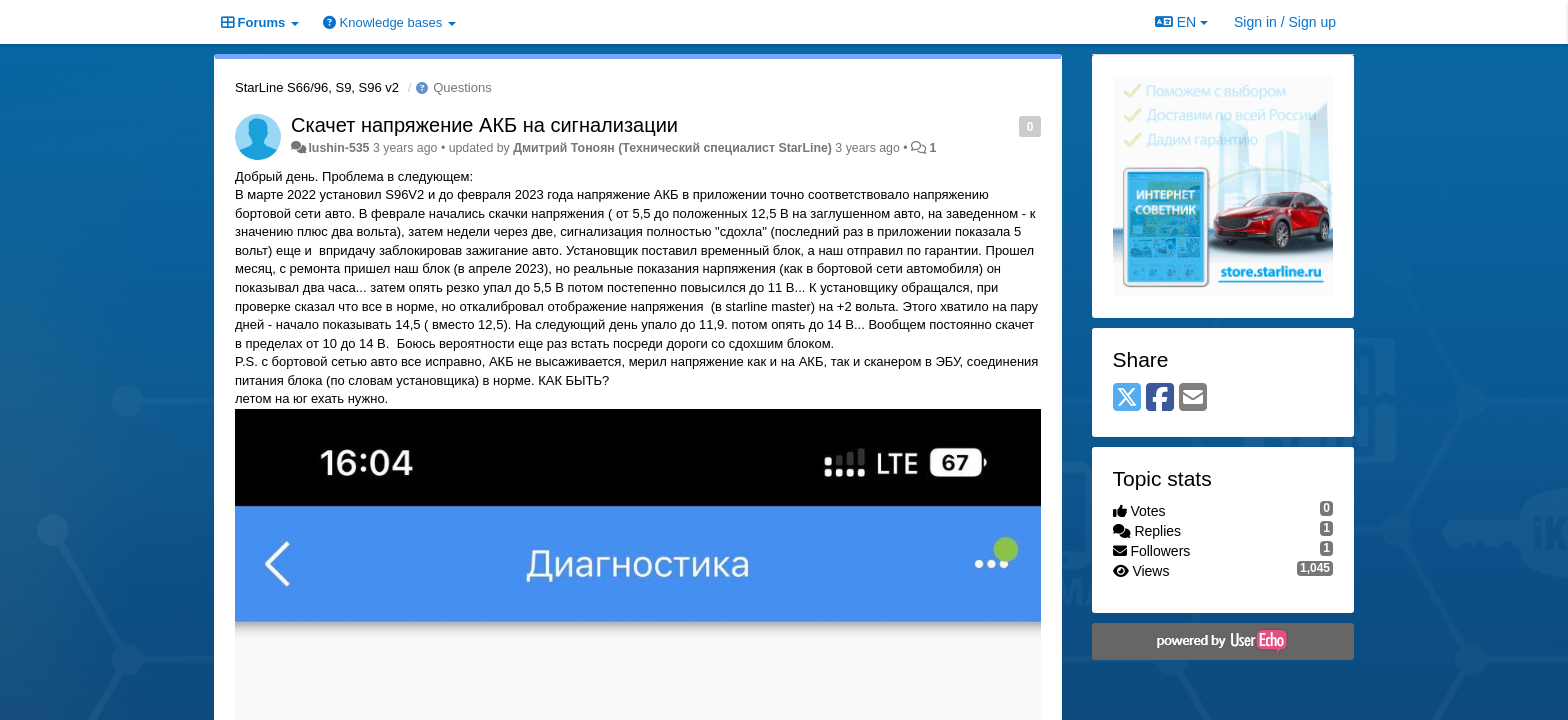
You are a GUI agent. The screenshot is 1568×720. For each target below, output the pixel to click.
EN (1181, 22)
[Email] (1193, 398)
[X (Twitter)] (1127, 398)
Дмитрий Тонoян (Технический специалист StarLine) (672, 148)
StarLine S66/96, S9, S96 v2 (317, 87)
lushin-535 (338, 148)
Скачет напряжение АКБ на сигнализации (484, 125)
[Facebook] (1160, 398)
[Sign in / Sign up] (1285, 22)
